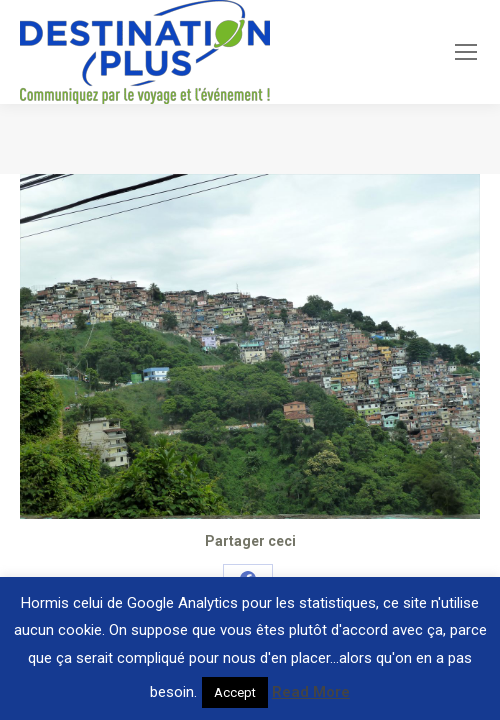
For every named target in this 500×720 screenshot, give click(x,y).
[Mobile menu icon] (466, 52)
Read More (311, 692)
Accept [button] (235, 692)
